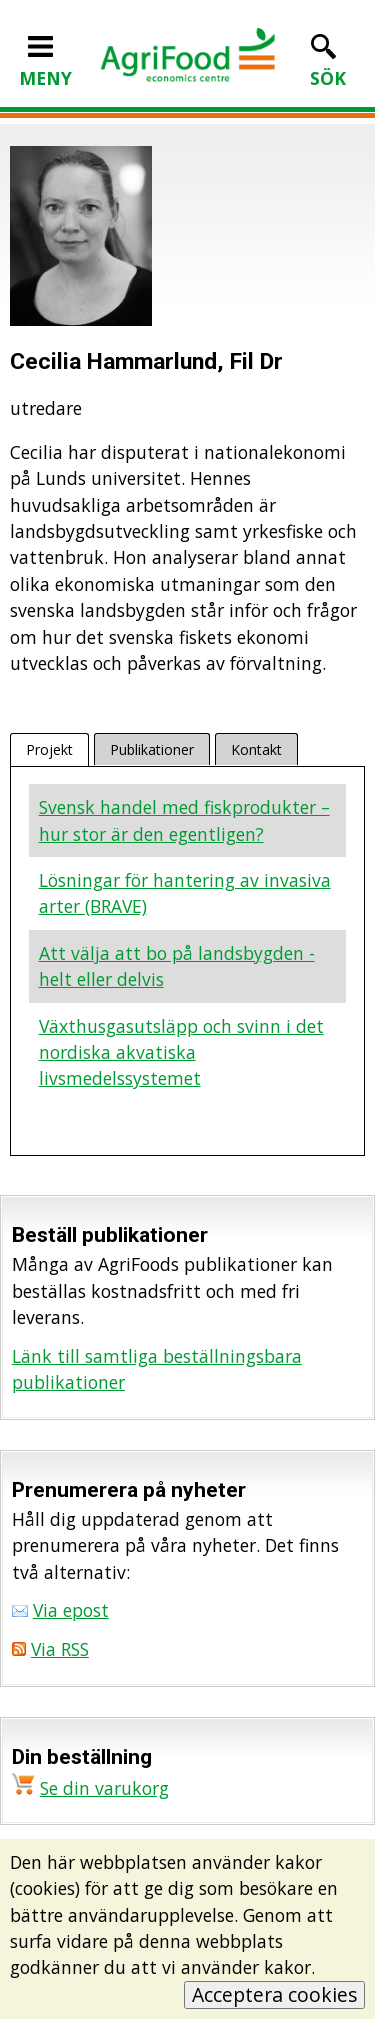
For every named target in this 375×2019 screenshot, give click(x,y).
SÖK (328, 65)
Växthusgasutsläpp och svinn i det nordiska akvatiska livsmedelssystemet (181, 1052)
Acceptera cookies (274, 1994)
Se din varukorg (104, 1788)
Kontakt (256, 749)
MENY (45, 65)
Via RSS (60, 1649)
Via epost (71, 1610)
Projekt (49, 749)
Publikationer (152, 749)
